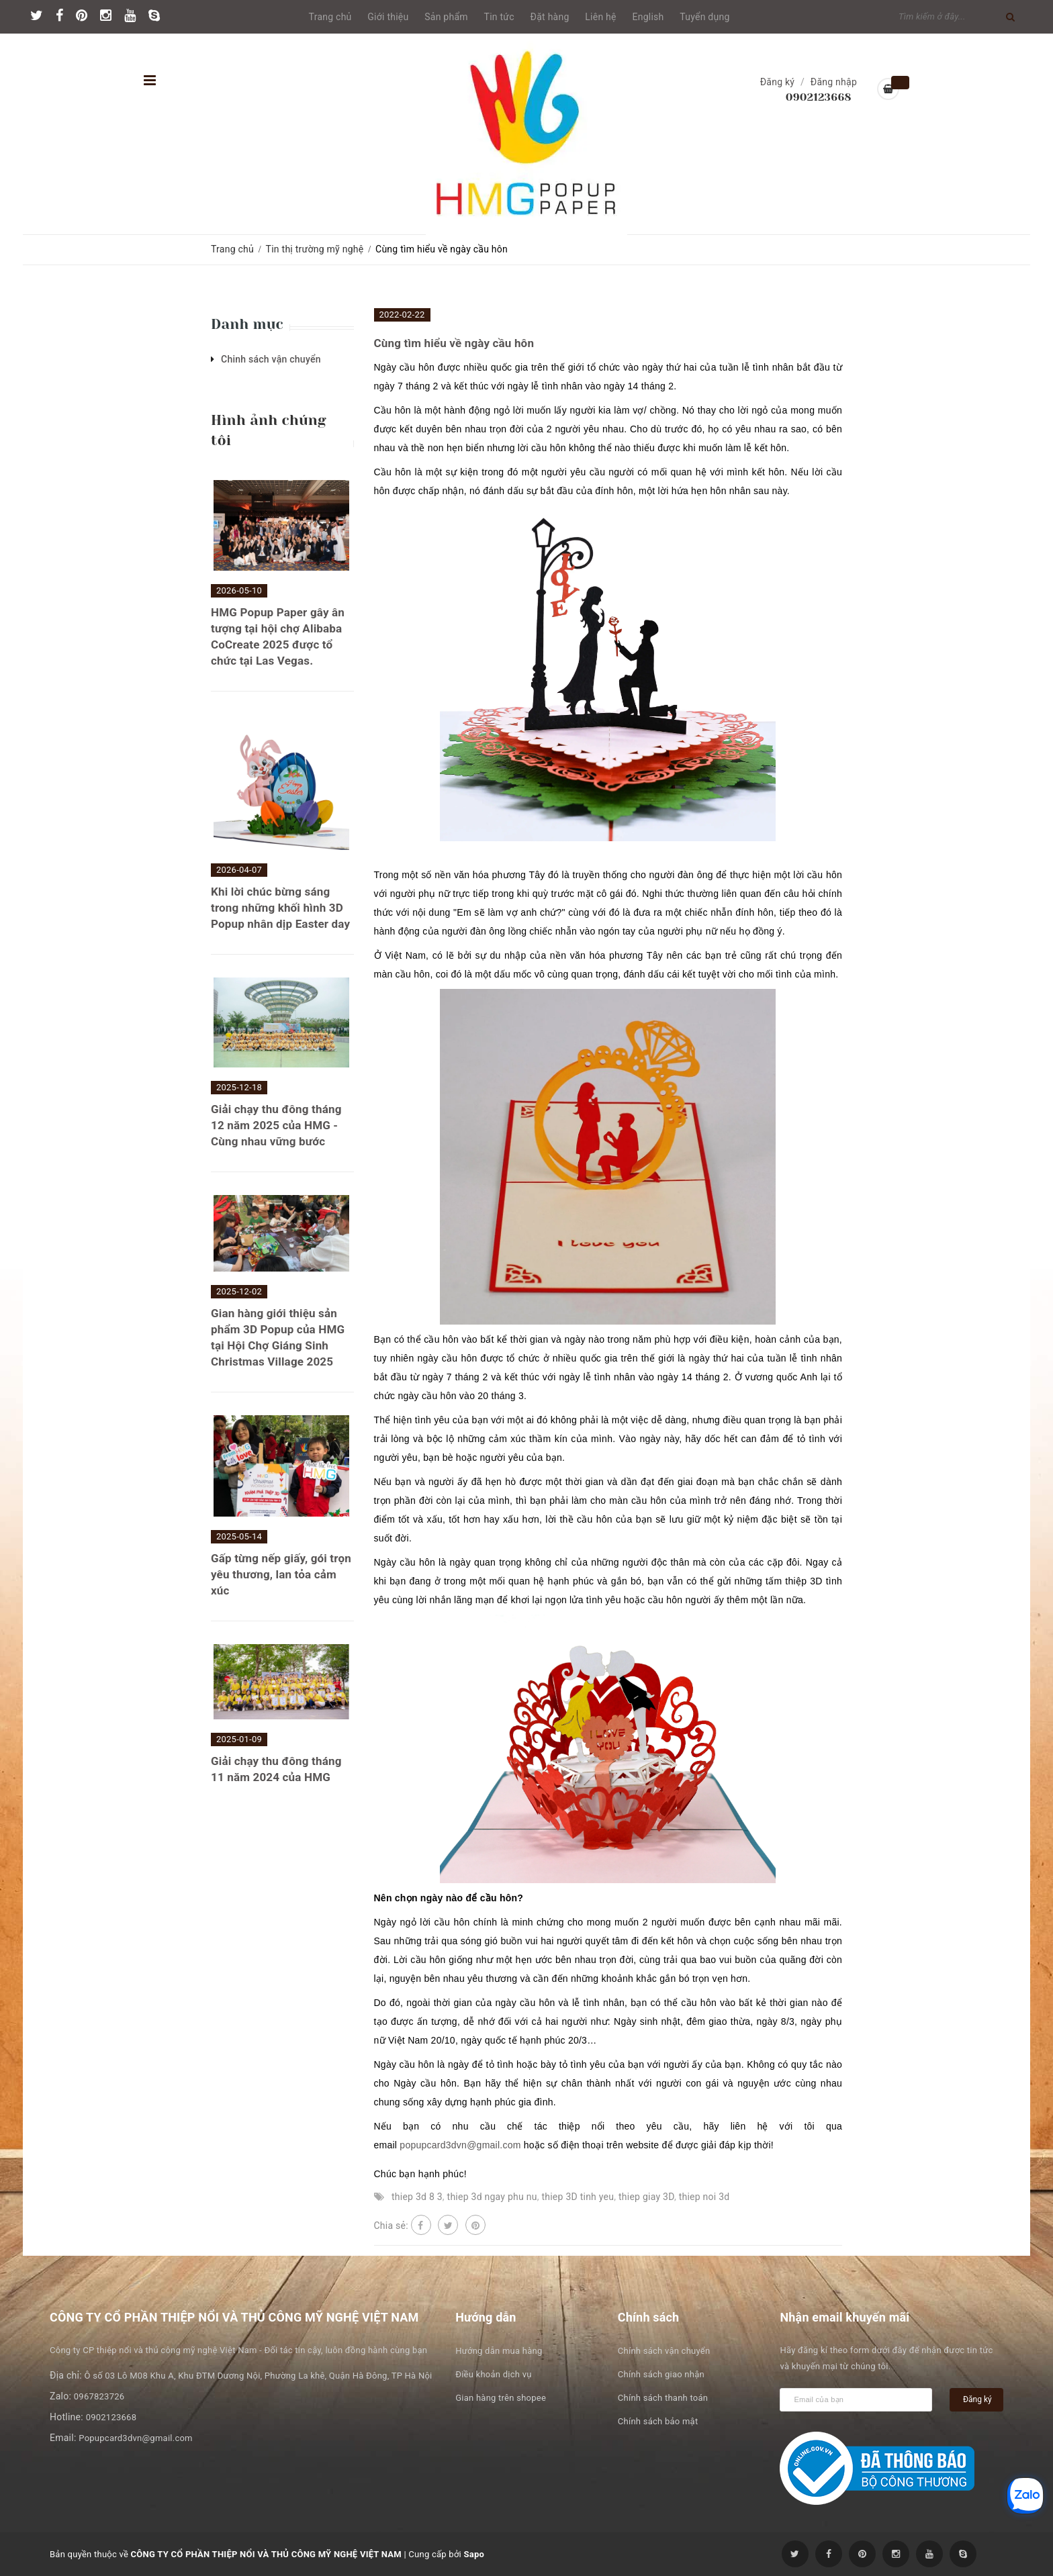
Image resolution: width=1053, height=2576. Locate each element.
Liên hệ (600, 16)
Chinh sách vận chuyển (271, 359)
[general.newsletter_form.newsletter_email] (855, 2400)
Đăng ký (777, 82)
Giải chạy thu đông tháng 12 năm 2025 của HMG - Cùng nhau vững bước (276, 1125)
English (648, 16)
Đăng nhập (834, 82)
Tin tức (499, 16)
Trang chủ (330, 16)
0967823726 (99, 2396)
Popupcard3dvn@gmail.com (135, 2438)
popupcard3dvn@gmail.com (460, 2145)
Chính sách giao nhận (661, 2374)
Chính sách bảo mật (658, 2421)
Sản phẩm (446, 16)
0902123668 (819, 97)
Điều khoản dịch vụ (493, 2374)
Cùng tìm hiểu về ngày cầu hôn (454, 343)
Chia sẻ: (391, 2226)
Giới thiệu (387, 16)
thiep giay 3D (646, 2196)
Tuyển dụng (704, 16)
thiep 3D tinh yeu (577, 2196)
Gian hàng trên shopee (500, 2398)
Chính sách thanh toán (663, 2398)
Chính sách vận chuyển (664, 2351)
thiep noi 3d (704, 2196)
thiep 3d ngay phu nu (492, 2196)
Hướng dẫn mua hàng (498, 2351)
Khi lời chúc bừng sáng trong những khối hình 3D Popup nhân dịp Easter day (280, 908)
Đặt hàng (550, 16)
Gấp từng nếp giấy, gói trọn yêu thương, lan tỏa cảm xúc (281, 1574)
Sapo (473, 2554)
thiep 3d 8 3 (417, 2196)
